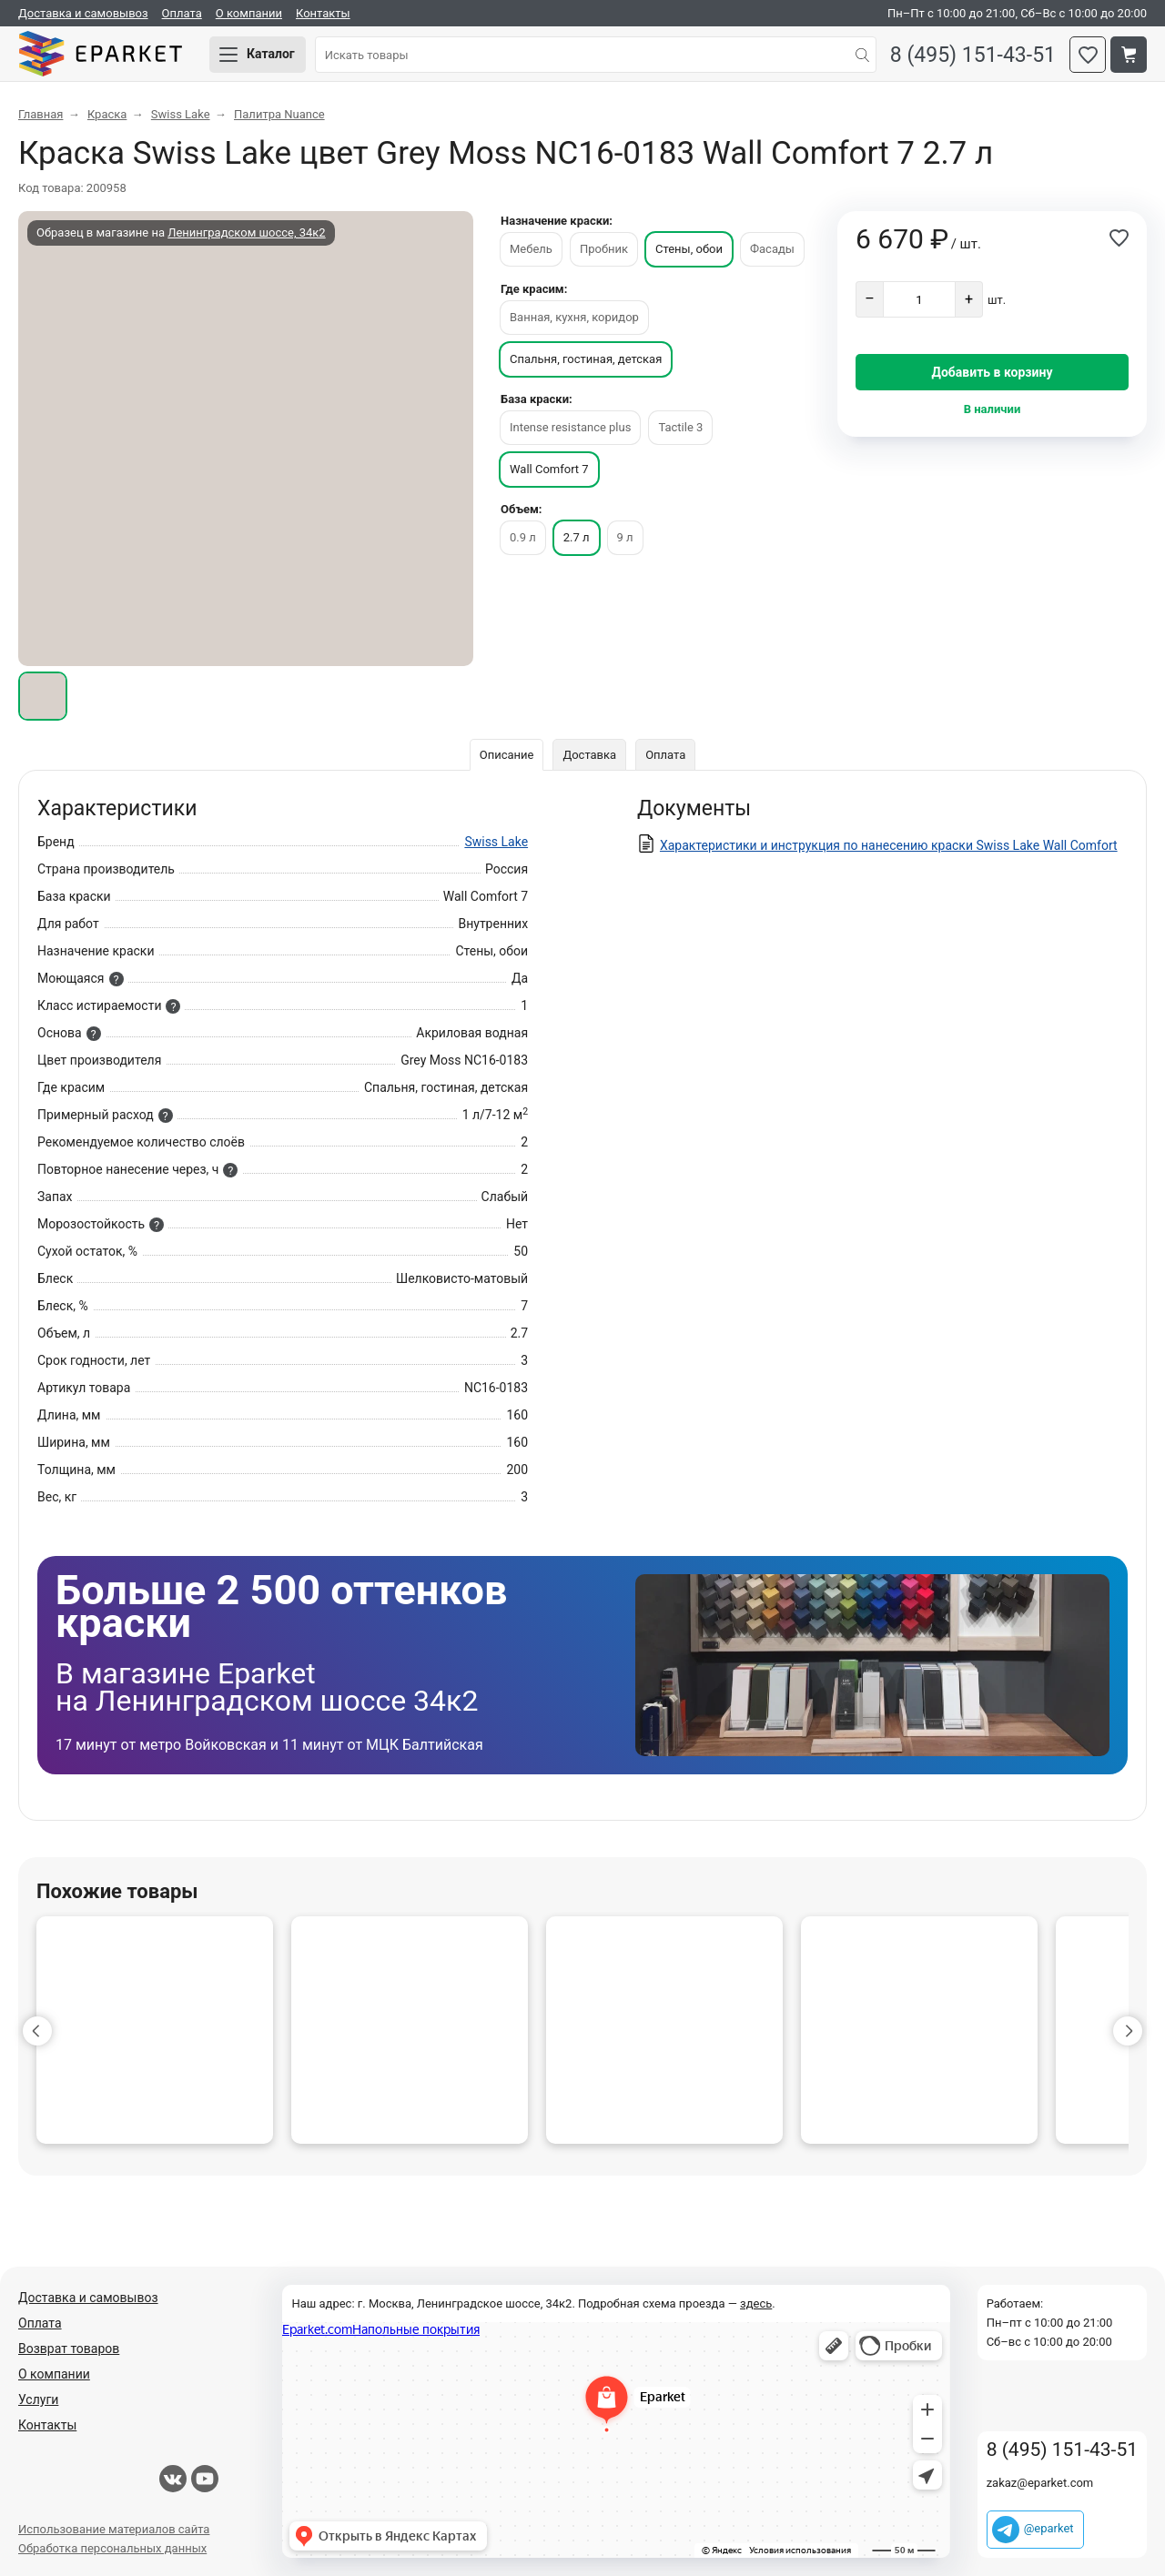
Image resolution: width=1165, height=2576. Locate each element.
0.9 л (523, 537)
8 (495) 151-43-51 (973, 55)
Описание (507, 755)
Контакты (323, 13)
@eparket (1049, 2528)
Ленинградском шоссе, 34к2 (246, 232)
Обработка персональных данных (112, 2548)
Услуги (38, 2399)
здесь (756, 2303)
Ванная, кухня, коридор (574, 317)
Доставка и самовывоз (83, 13)
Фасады (772, 249)
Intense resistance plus (570, 427)
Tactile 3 (680, 427)
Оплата (182, 13)
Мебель (531, 249)
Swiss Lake (496, 841)
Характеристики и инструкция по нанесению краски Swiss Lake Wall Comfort (889, 845)
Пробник (604, 249)
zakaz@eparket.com (1040, 2483)
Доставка (589, 755)
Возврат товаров (68, 2348)
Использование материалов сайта (113, 2529)
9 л (625, 537)
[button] (37, 2031)
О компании (249, 13)
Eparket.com (100, 54)
